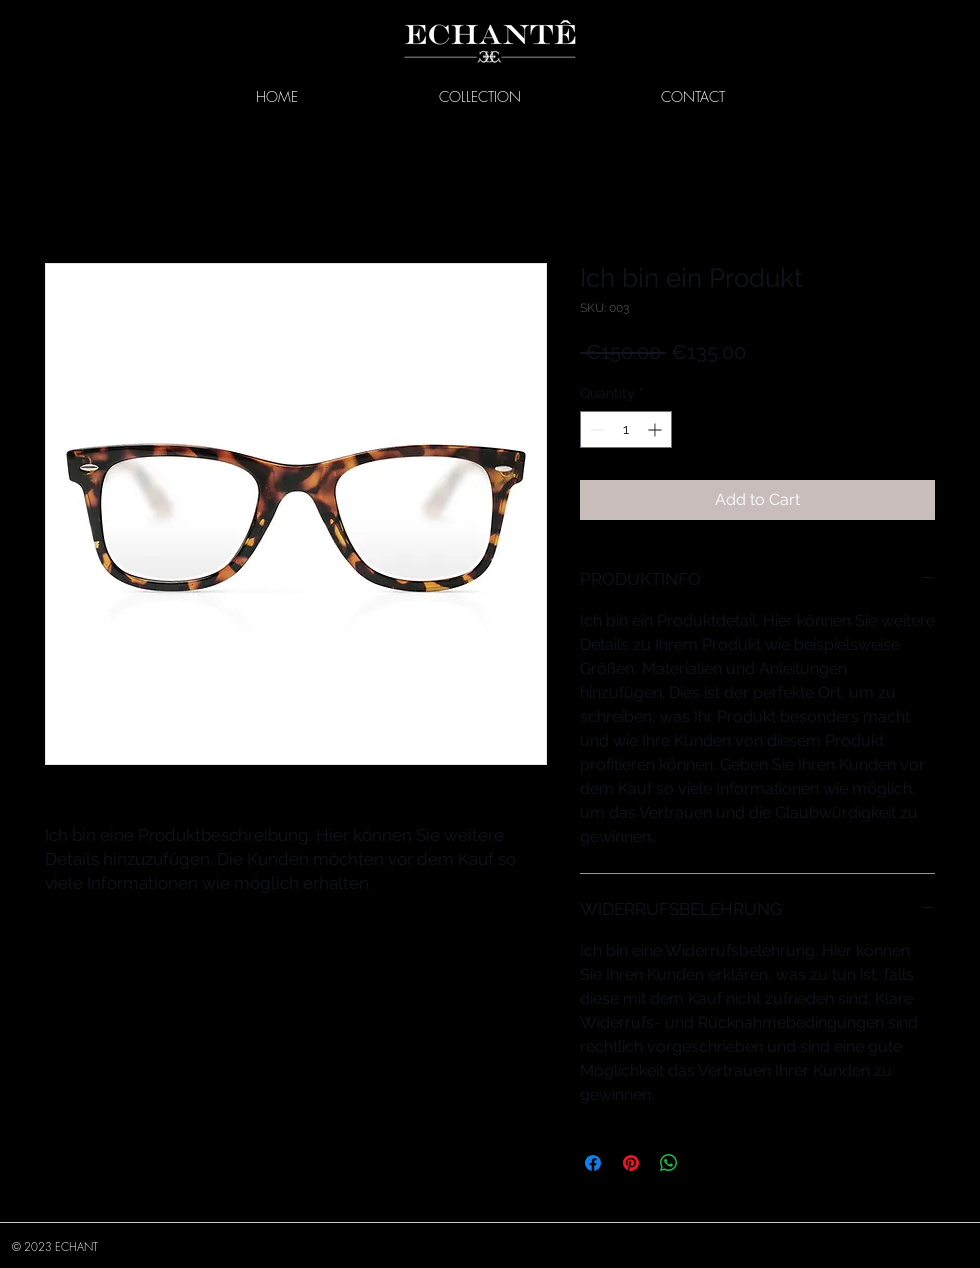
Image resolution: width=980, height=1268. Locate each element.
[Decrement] (595, 429)
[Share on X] (707, 1163)
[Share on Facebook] (593, 1163)
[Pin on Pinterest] (631, 1163)
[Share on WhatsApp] (669, 1163)
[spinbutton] (626, 429)
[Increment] (656, 429)
